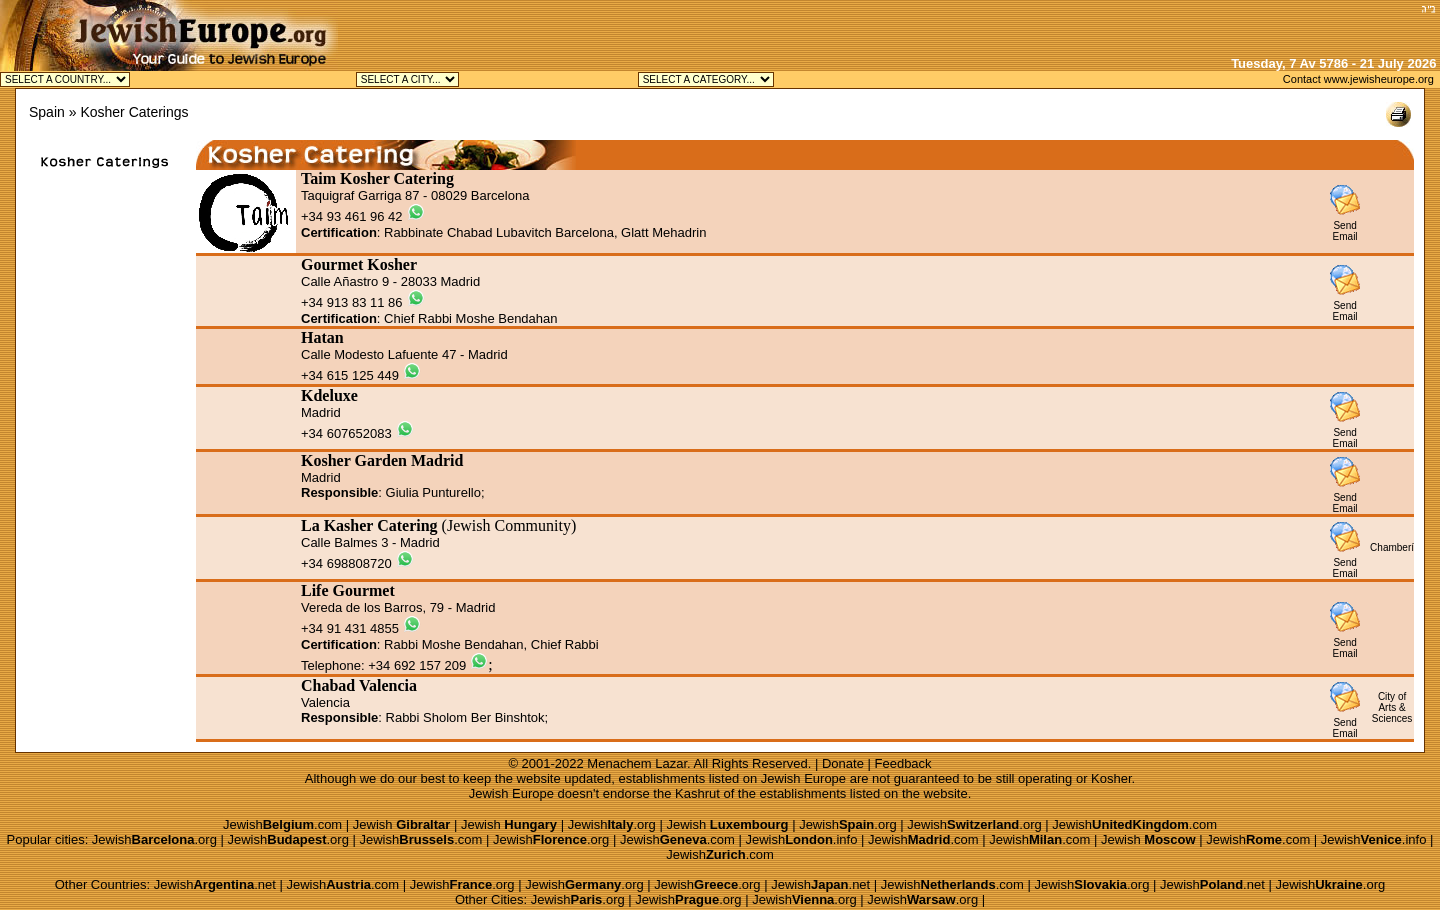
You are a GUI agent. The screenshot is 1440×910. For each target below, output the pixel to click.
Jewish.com (282, 824)
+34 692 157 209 (417, 665)
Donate (843, 763)
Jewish (402, 824)
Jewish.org (612, 824)
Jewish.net (215, 884)
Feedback (903, 763)
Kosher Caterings (134, 112)
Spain (47, 112)
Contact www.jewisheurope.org (1358, 79)
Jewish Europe (803, 778)
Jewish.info (801, 839)
